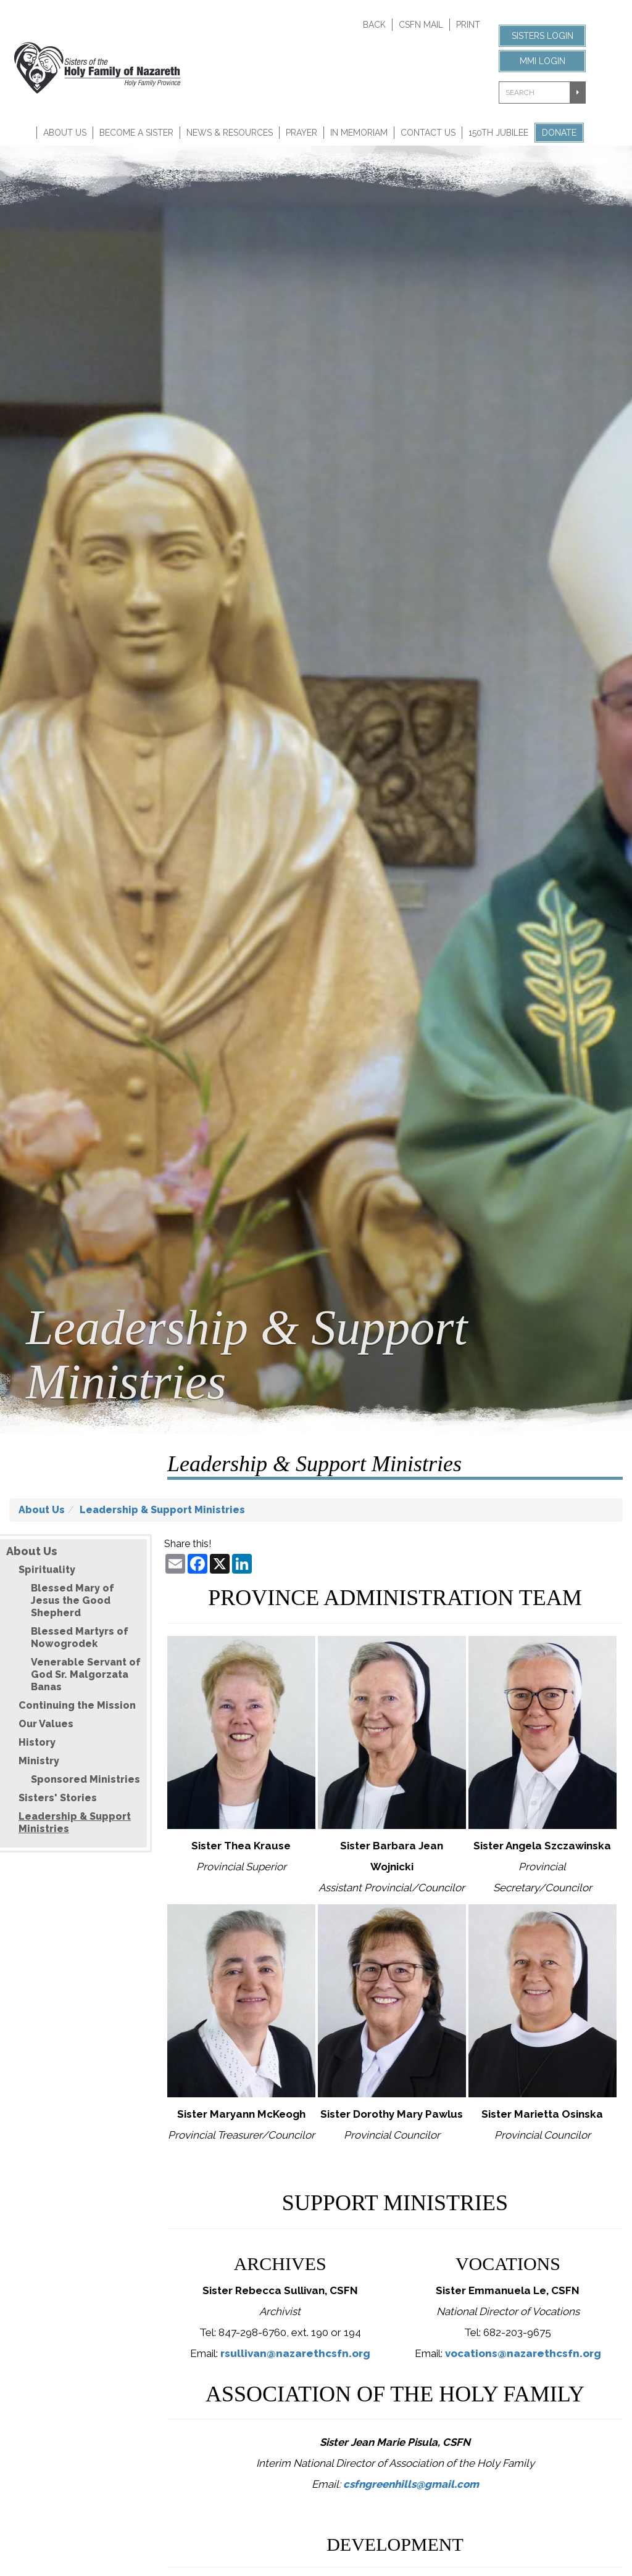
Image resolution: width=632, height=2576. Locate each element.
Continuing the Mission (77, 1705)
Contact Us (428, 133)
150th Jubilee (498, 133)
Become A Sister (136, 133)
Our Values (46, 1724)
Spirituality (47, 1569)
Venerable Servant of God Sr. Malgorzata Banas (86, 1674)
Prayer (301, 133)
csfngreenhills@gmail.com (411, 2484)
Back (374, 25)
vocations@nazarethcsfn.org (523, 2353)
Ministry (39, 1761)
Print (468, 25)
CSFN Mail (421, 25)
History (37, 1742)
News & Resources (229, 133)
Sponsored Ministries (85, 1779)
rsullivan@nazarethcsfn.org (295, 2353)
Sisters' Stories (58, 1798)
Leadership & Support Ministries (162, 1510)
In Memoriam (359, 133)
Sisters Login (542, 36)
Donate (559, 133)
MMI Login (542, 61)
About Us (64, 133)
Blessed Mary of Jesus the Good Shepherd (72, 1600)
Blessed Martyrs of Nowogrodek (79, 1637)
